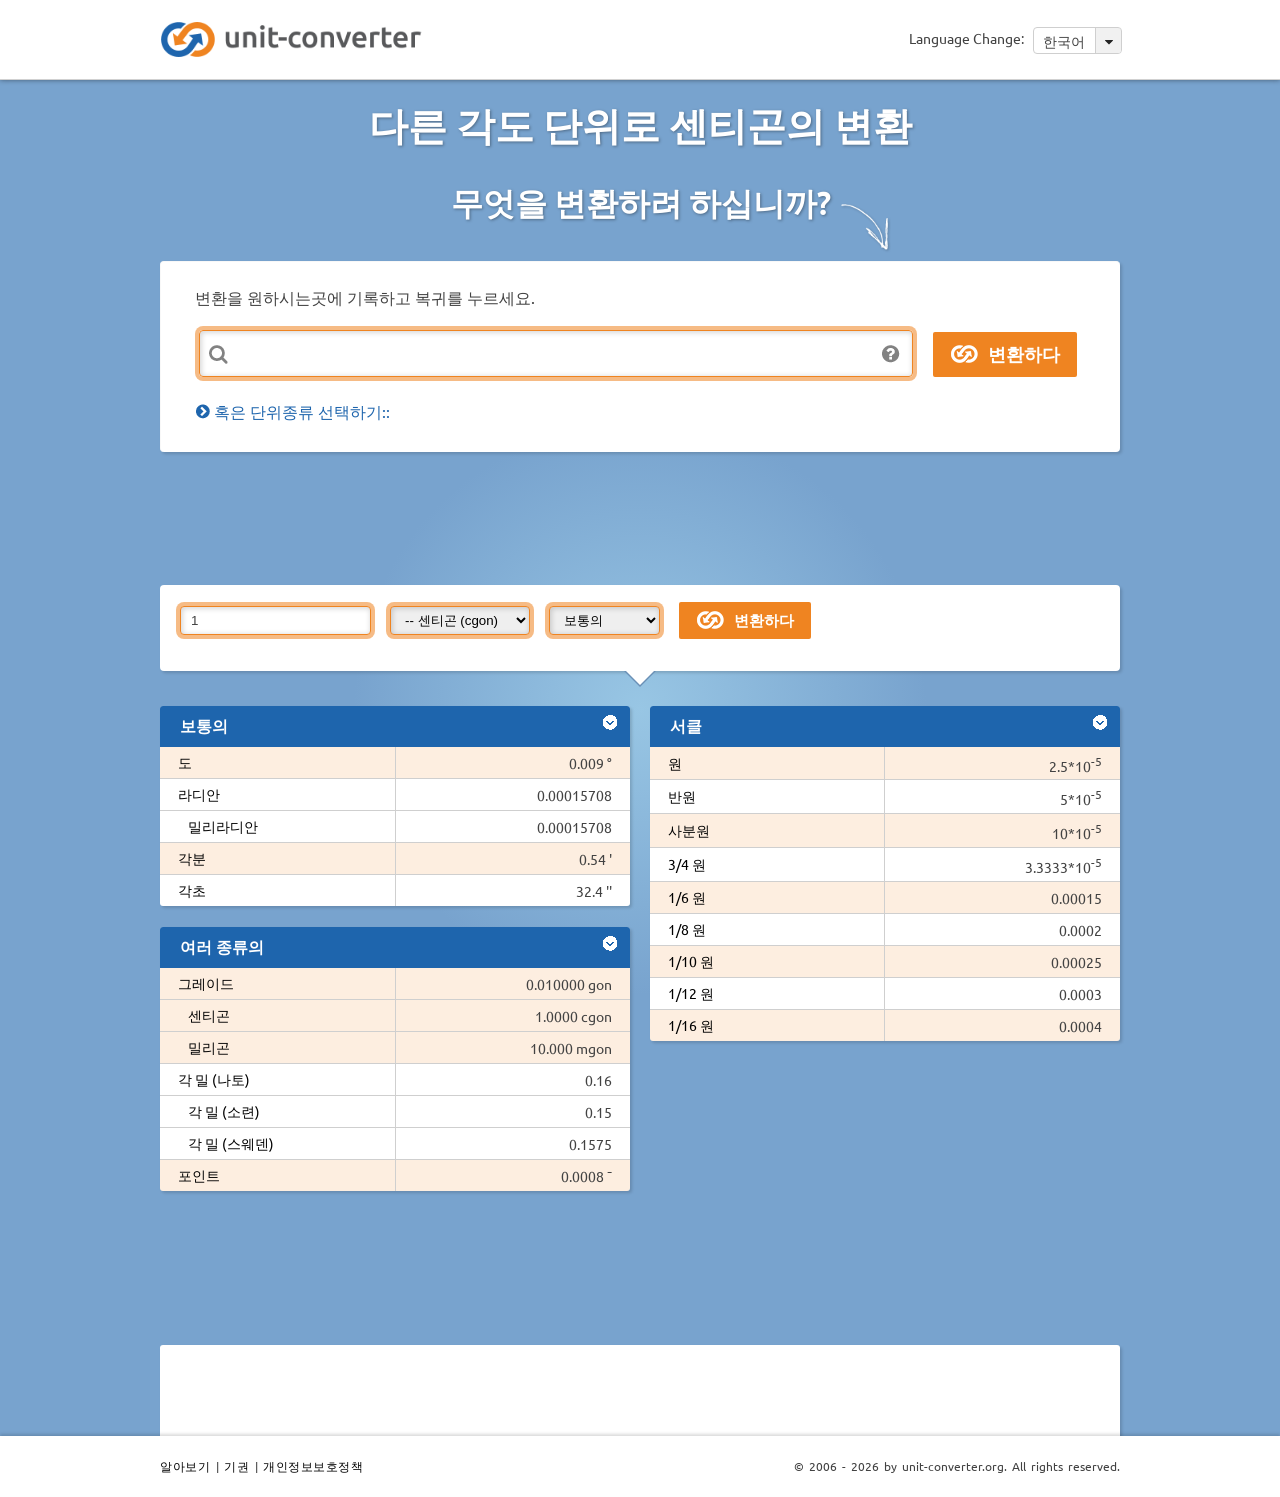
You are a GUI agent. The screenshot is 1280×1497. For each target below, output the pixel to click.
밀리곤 (209, 1047)
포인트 (199, 1175)
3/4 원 (687, 864)
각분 (192, 858)
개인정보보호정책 (313, 1466)
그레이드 (206, 983)
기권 (236, 1466)
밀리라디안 (223, 826)
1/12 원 (691, 993)
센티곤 (209, 1015)
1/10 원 (691, 961)
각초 (192, 890)
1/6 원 (687, 897)
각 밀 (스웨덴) (231, 1143)
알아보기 (185, 1466)
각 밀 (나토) (214, 1079)
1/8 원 (687, 929)
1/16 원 (691, 1025)
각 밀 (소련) (224, 1111)
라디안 (199, 794)
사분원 (689, 830)
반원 (682, 796)
